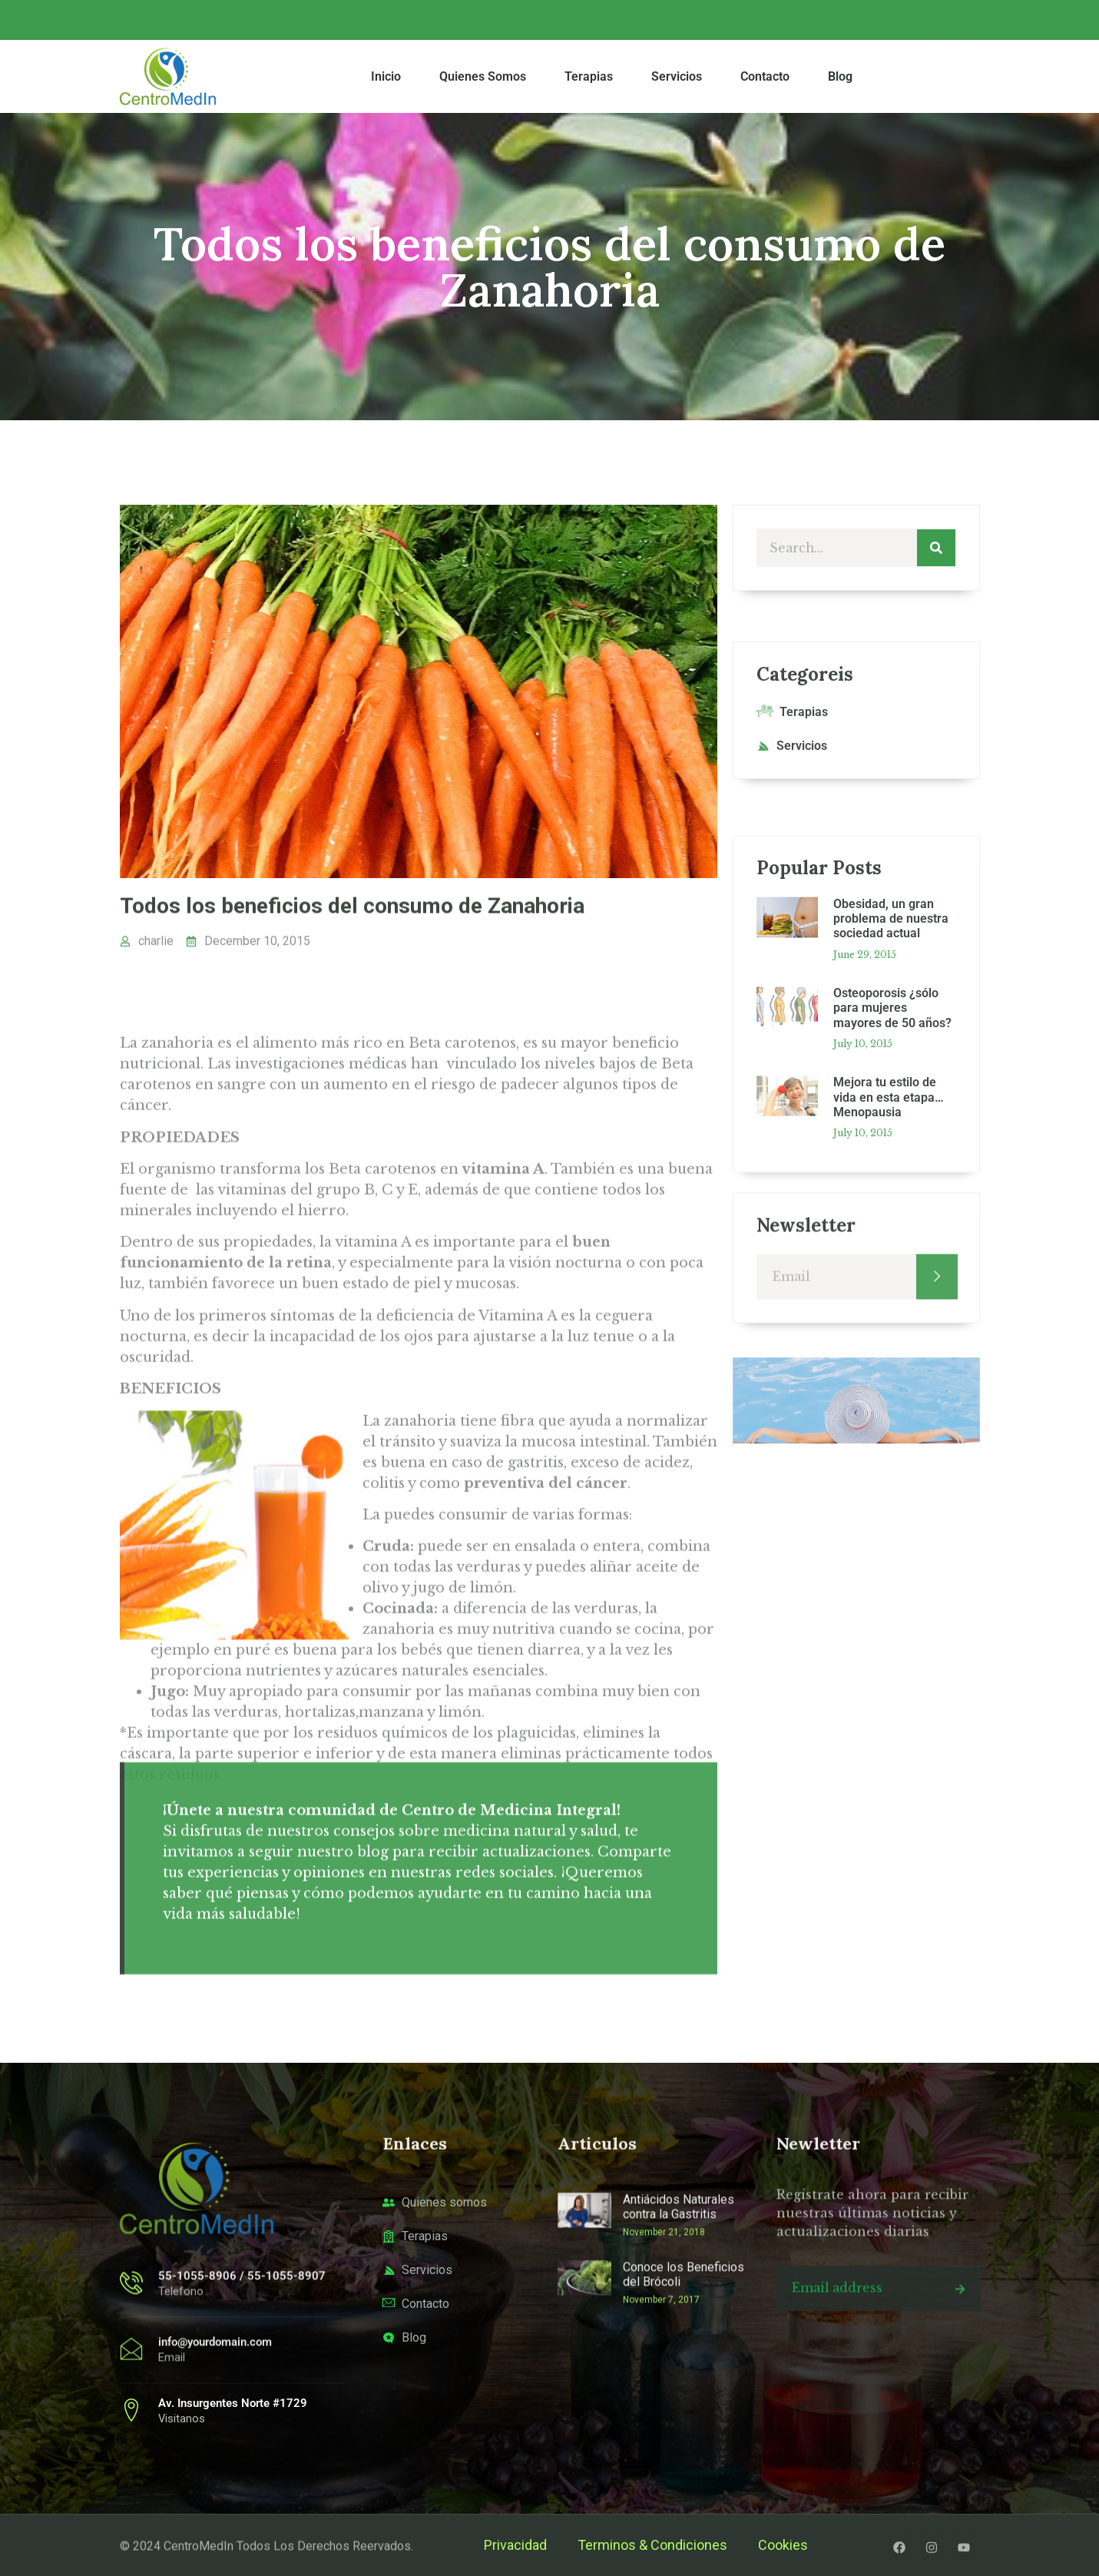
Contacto (764, 77)
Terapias (588, 77)
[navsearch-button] (956, 77)
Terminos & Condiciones (652, 2545)
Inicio (386, 77)
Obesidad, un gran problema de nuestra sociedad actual (890, 1166)
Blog (840, 77)
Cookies (783, 2545)
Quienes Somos (482, 77)
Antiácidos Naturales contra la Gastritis (678, 2311)
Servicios (676, 77)
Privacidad (515, 2545)
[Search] (936, 553)
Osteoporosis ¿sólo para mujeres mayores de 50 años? (892, 1255)
